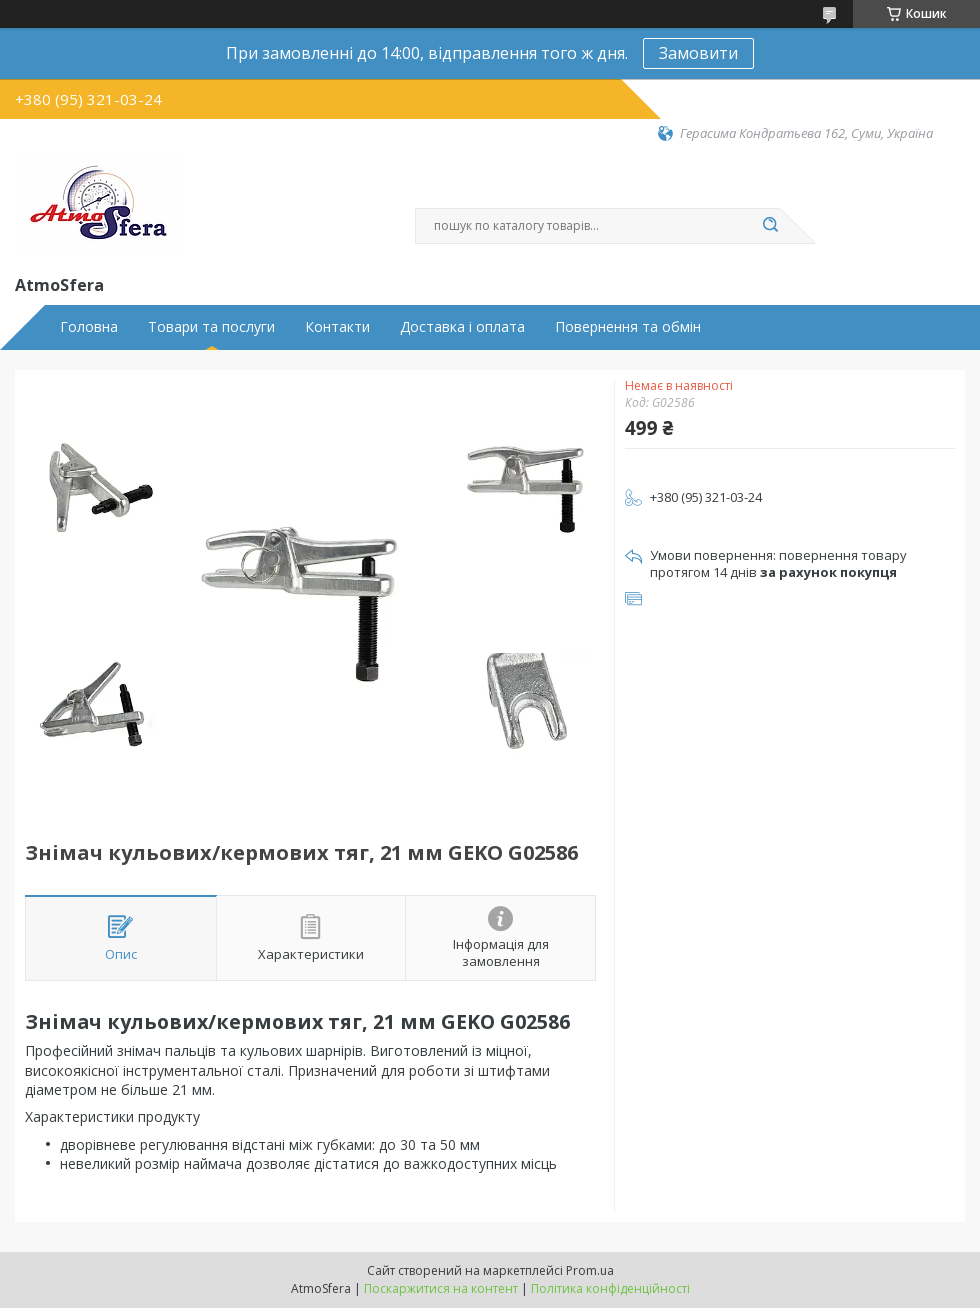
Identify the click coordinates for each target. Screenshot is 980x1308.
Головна (89, 327)
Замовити (698, 53)
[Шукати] (770, 226)
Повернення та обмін (628, 327)
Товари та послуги (211, 327)
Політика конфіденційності (610, 1288)
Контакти (337, 327)
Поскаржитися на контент (441, 1288)
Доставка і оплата (462, 327)
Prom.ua (590, 1270)
